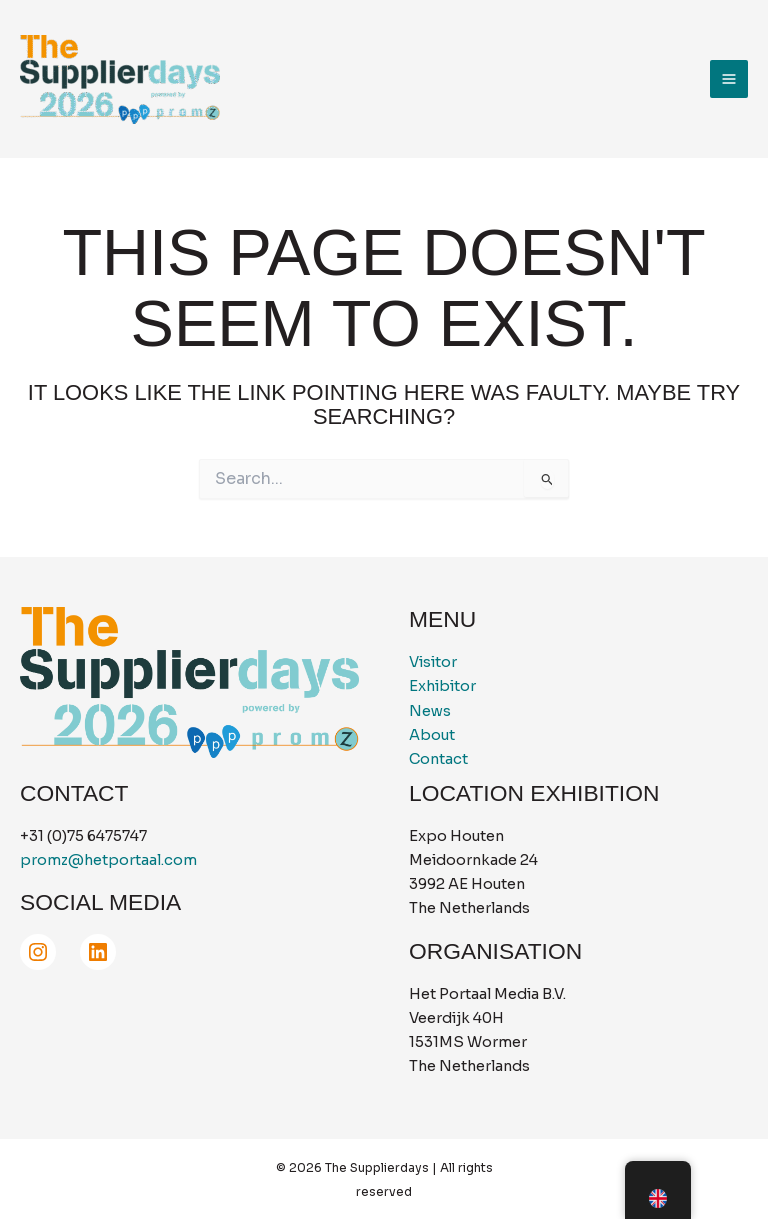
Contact (438, 759)
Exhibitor (442, 686)
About (432, 735)
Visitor (433, 662)
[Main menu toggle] (729, 79)
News (430, 711)
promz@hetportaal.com (108, 860)
